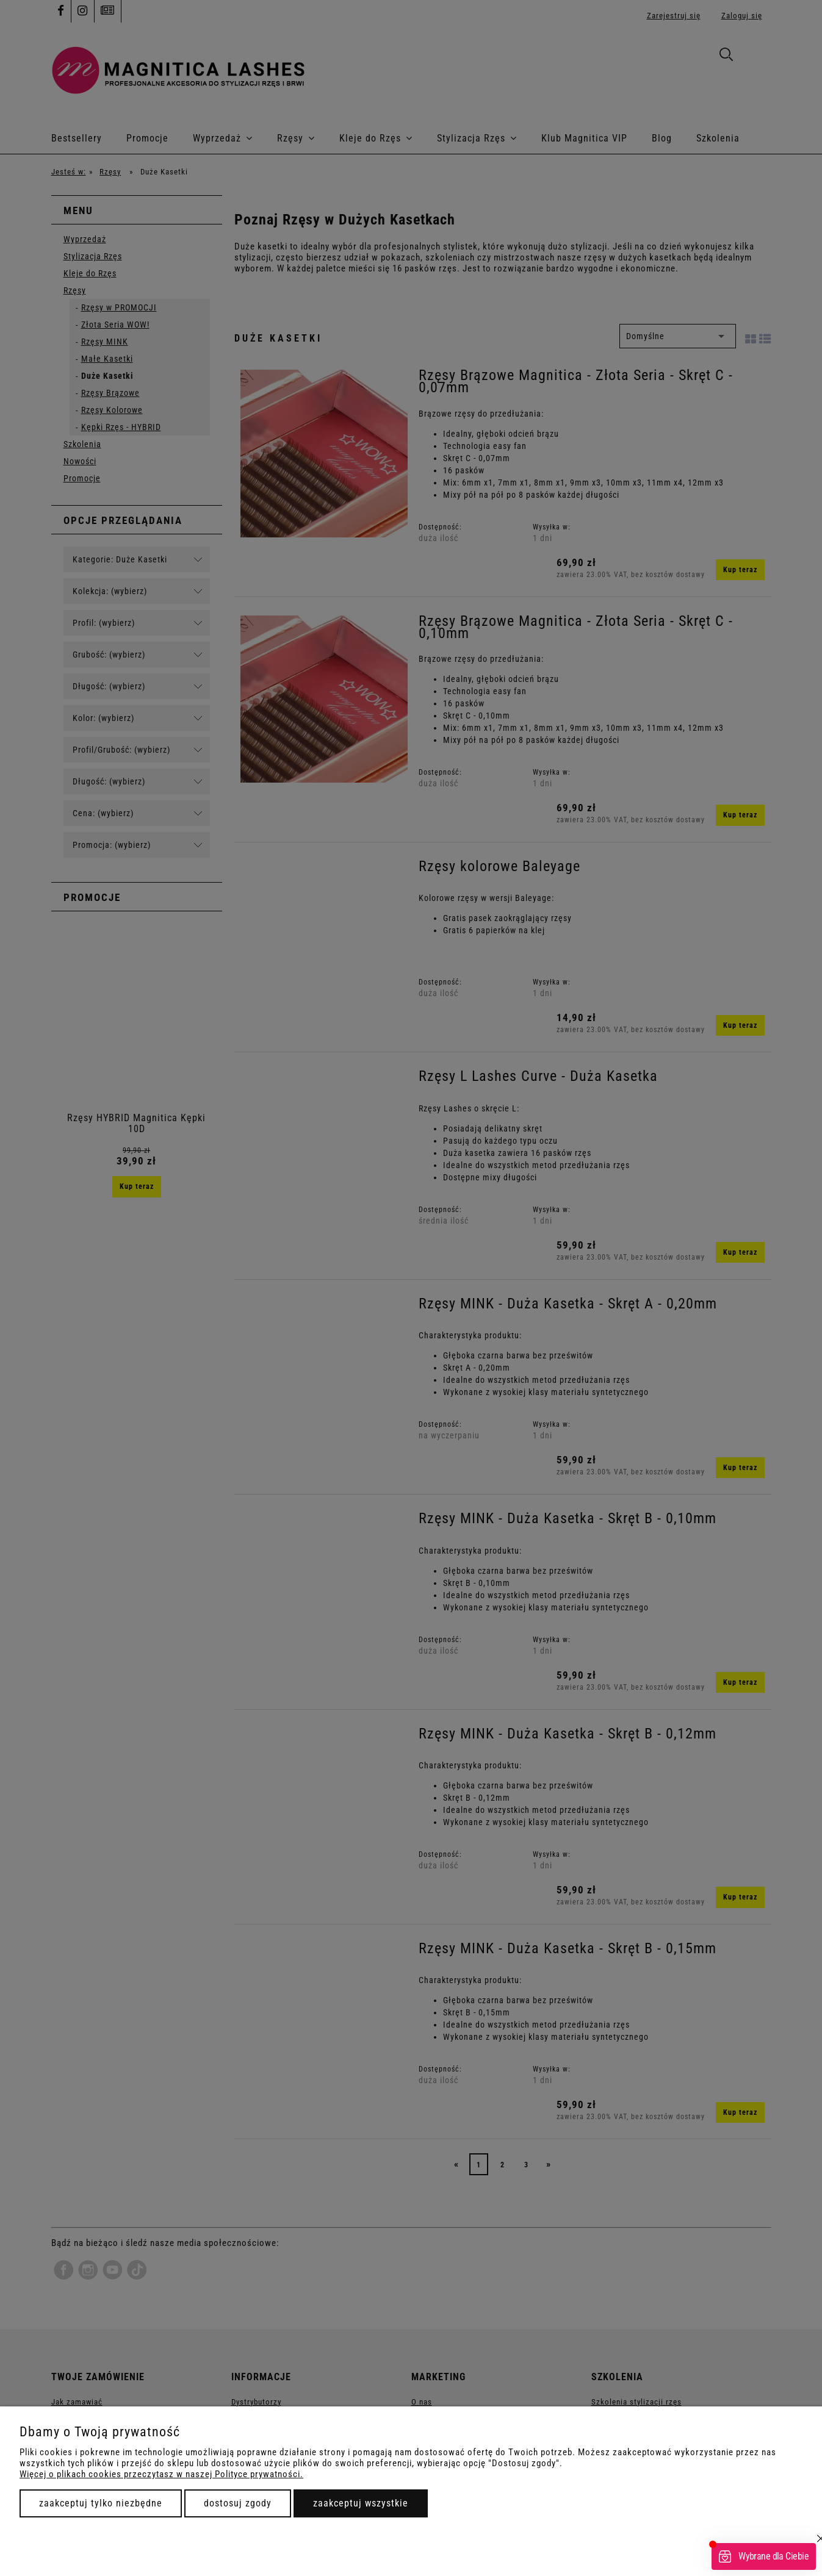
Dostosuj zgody (238, 2503)
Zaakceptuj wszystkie (360, 2503)
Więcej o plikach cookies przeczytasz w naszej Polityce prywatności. (161, 2474)
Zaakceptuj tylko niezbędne (100, 2503)
